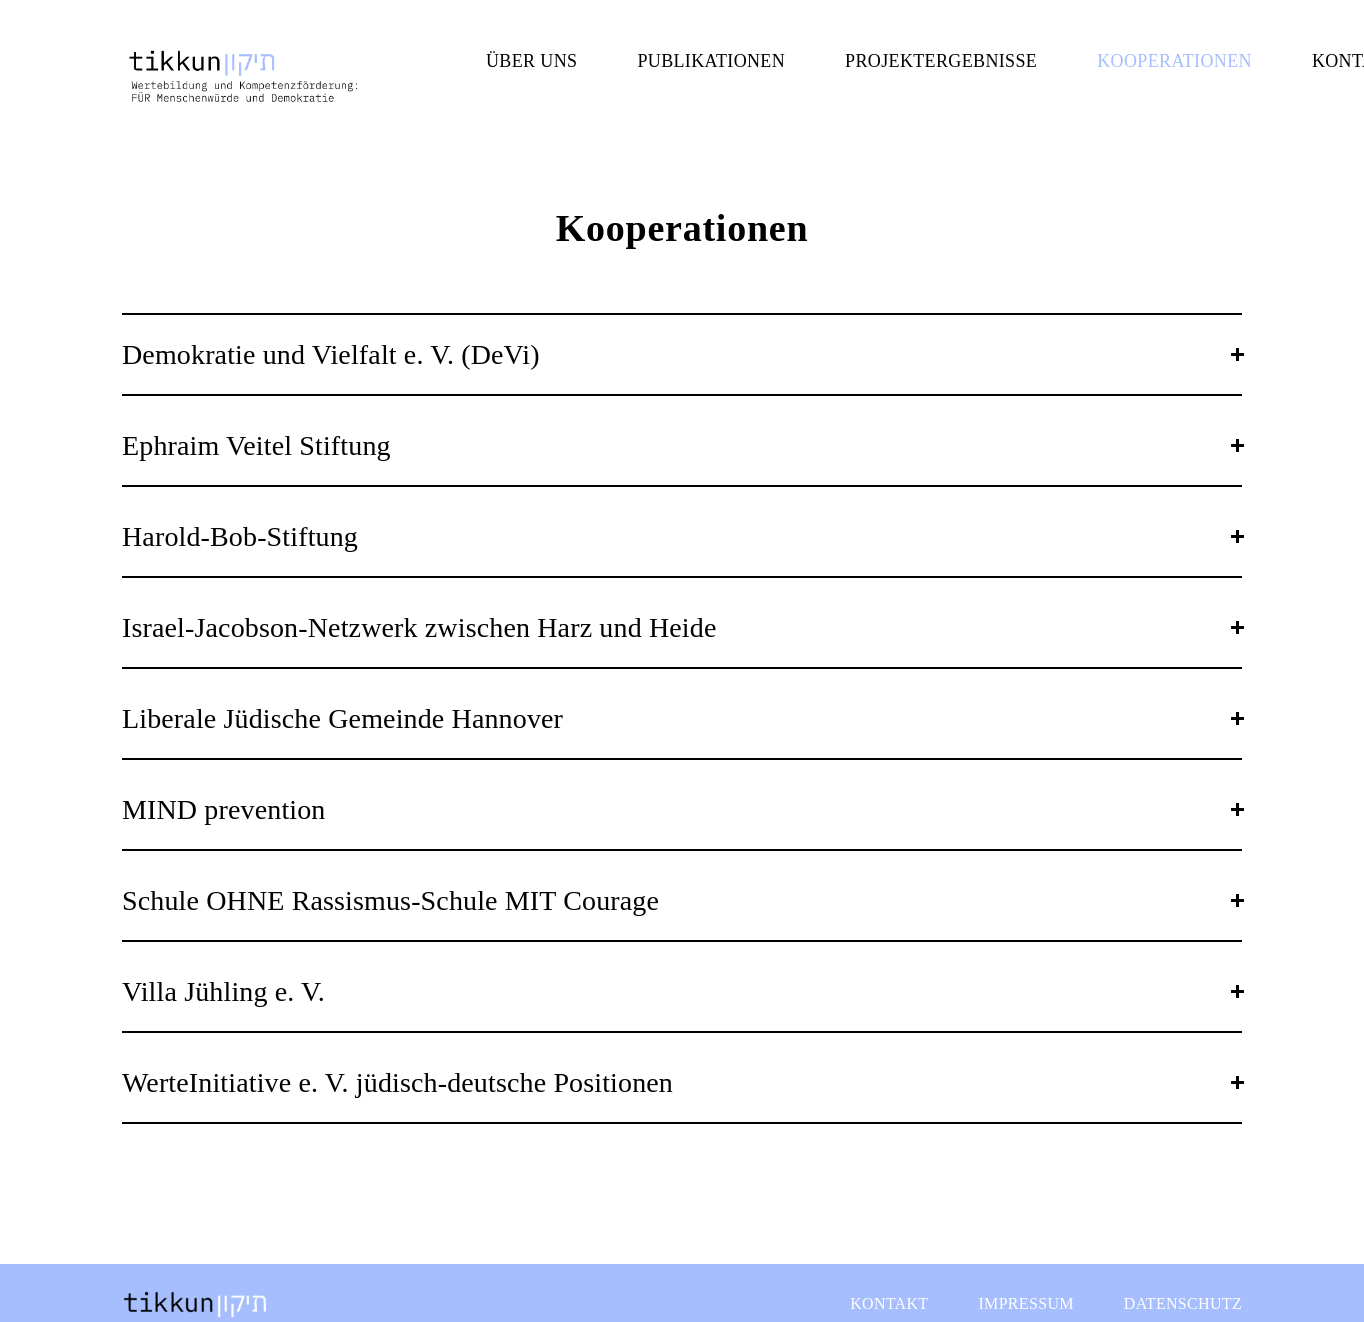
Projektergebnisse (941, 61)
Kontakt (889, 1303)
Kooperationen (1174, 61)
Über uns (531, 61)
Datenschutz (1183, 1303)
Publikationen (711, 61)
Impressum (1025, 1303)
